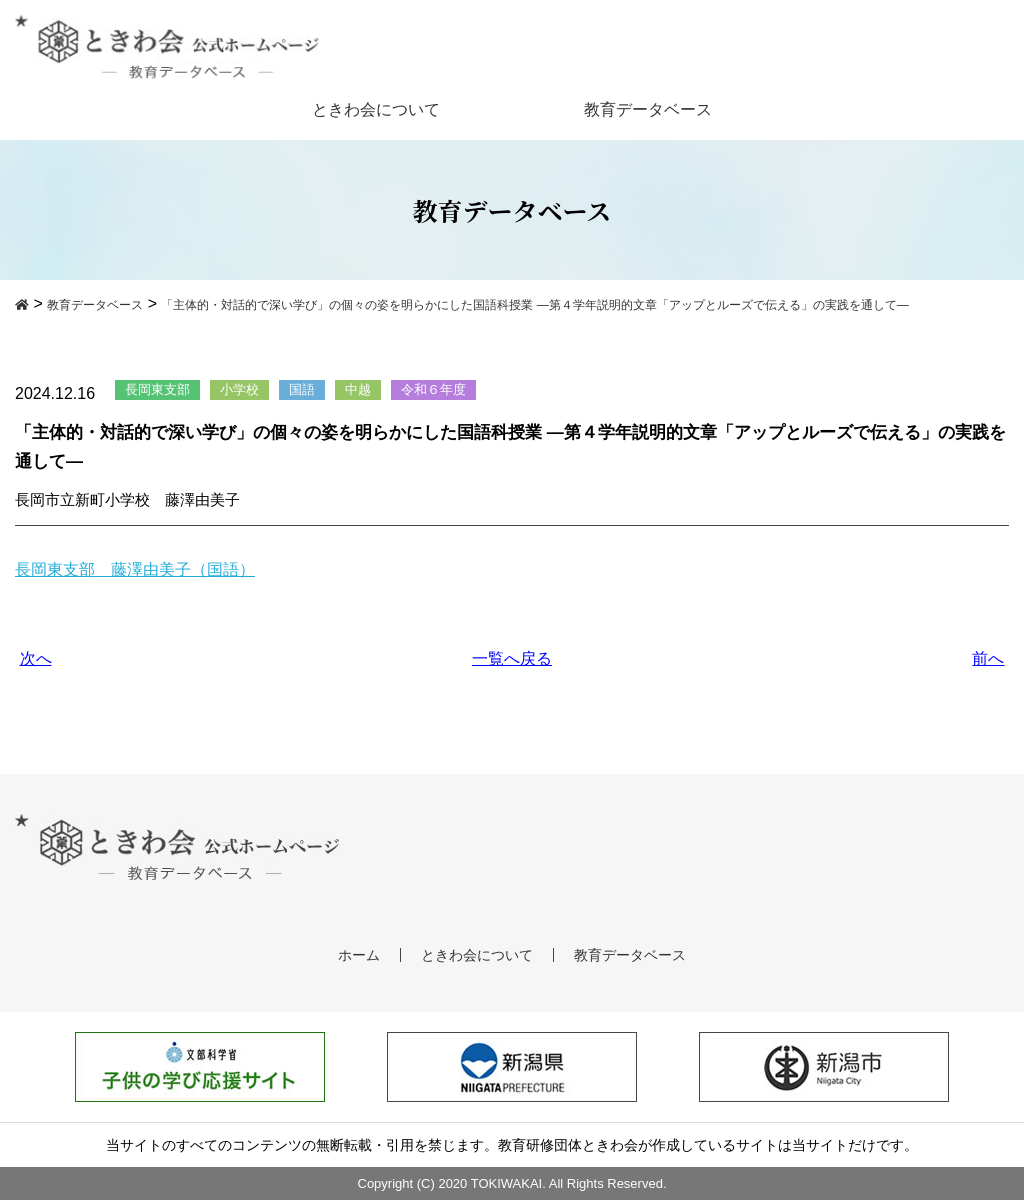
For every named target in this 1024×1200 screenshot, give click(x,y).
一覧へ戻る (512, 658)
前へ (988, 658)
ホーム (359, 955)
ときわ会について (376, 109)
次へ (36, 658)
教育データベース (648, 109)
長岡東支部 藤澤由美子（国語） (135, 569)
